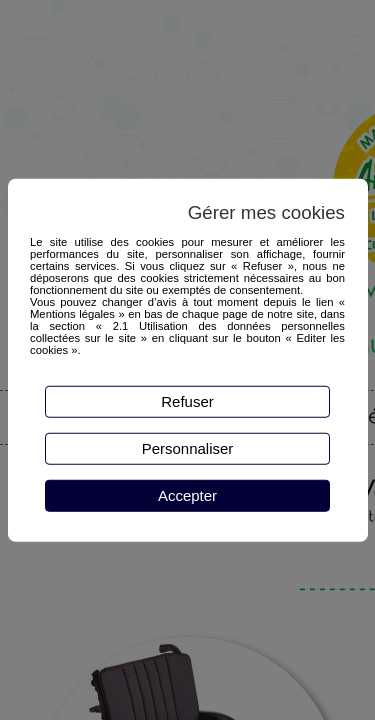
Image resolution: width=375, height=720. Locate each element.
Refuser (187, 401)
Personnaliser (188, 448)
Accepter (187, 495)
